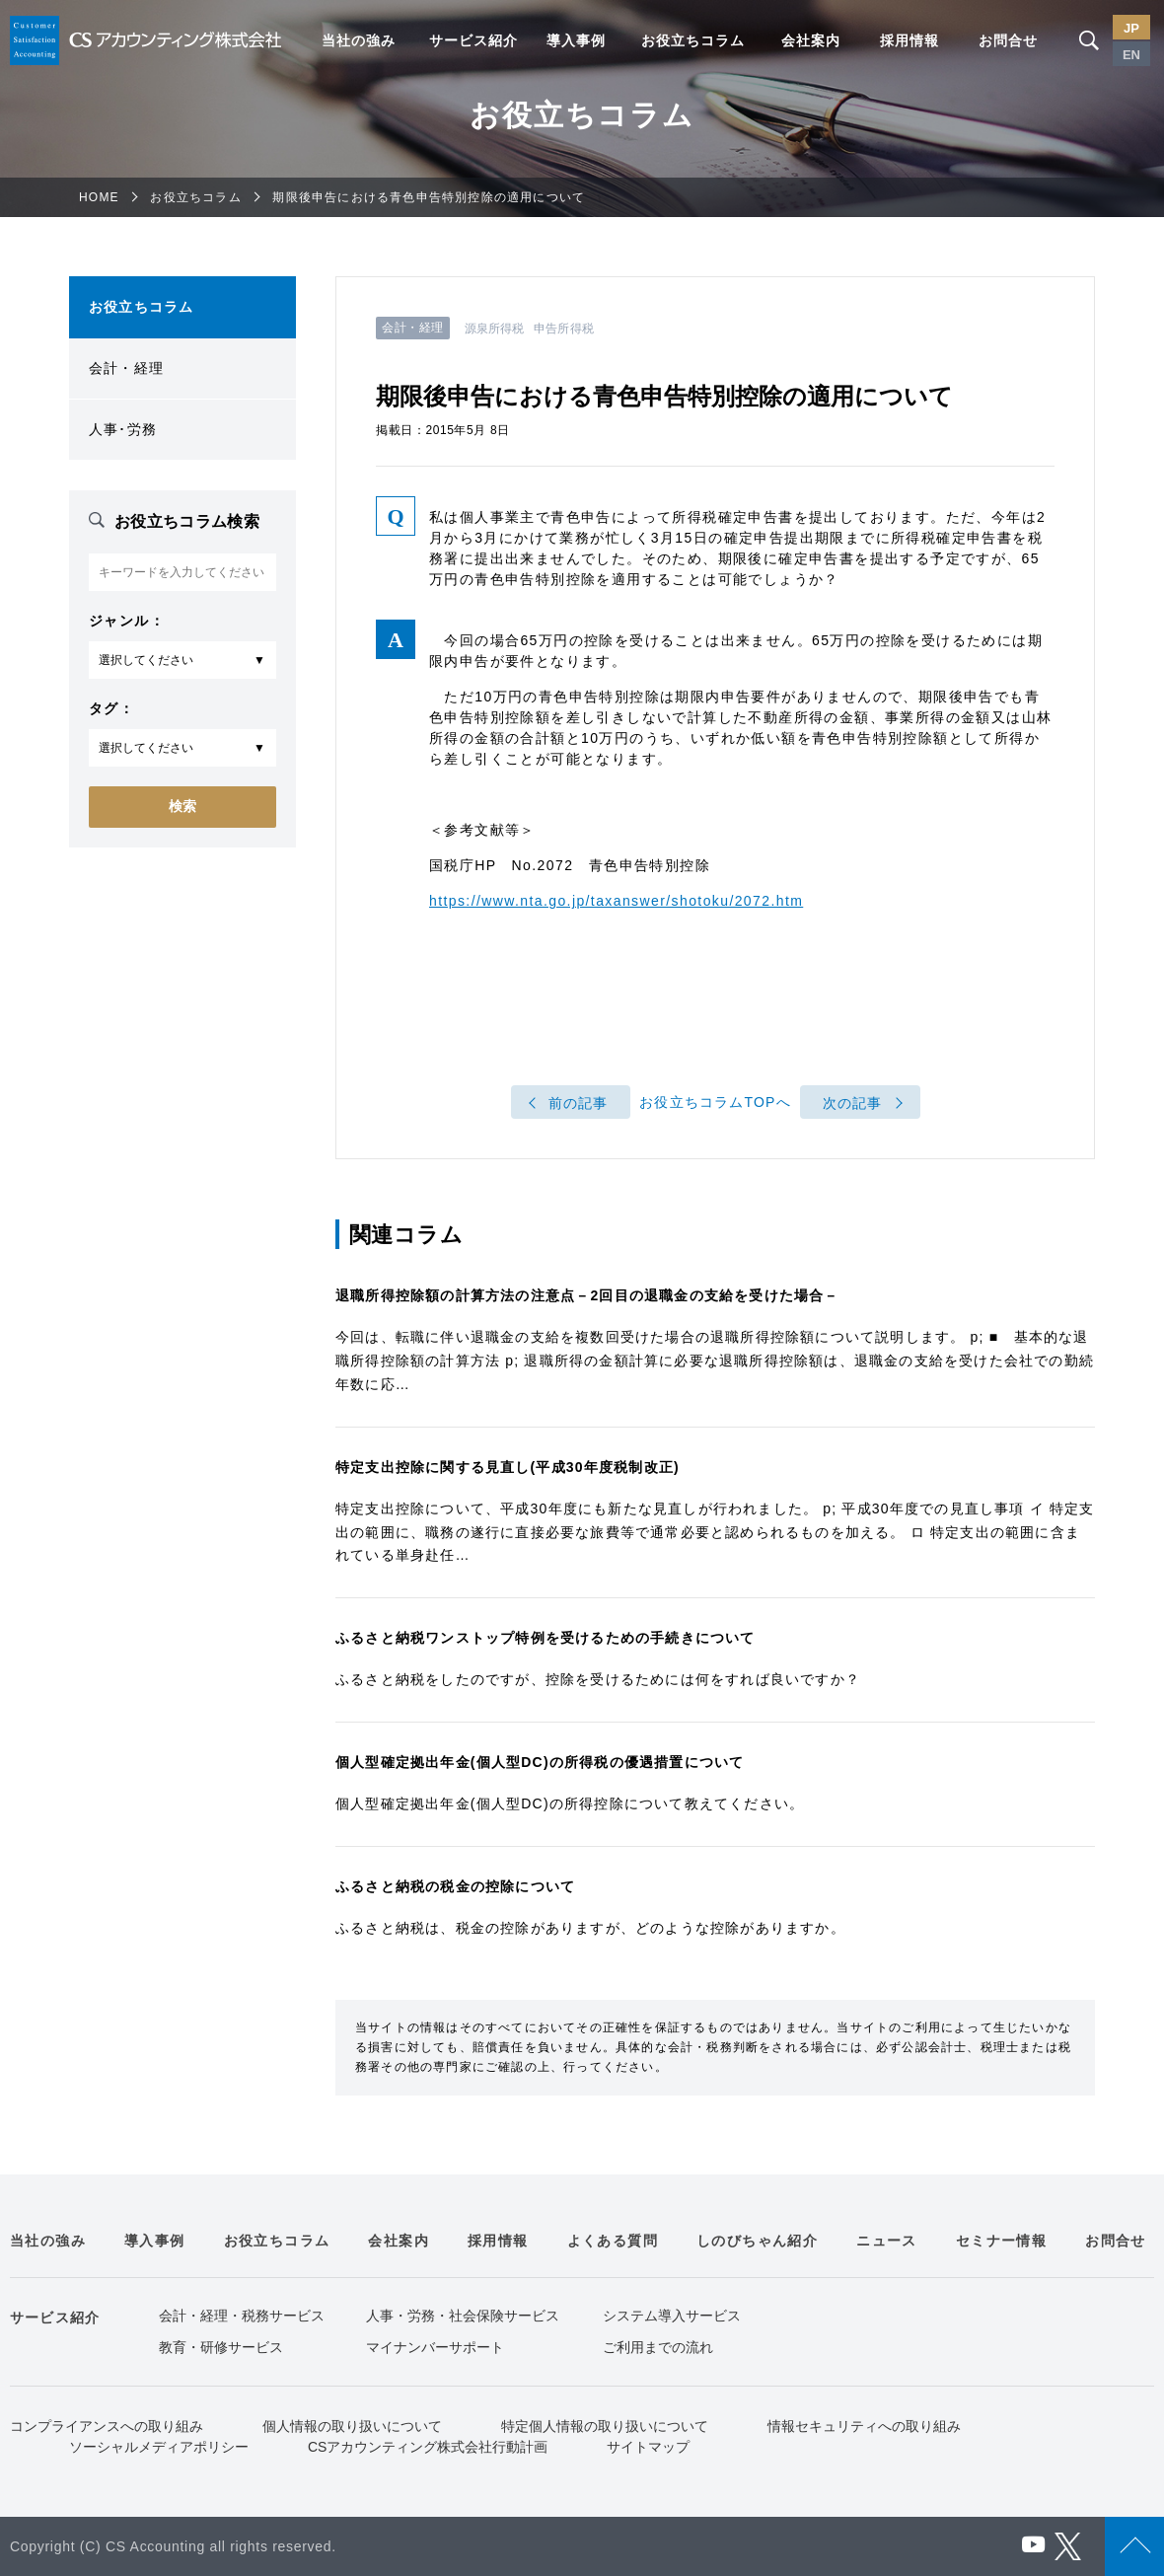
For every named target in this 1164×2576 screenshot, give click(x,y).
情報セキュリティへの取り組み (864, 2426)
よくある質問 (612, 2240)
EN (1131, 54)
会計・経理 (126, 368)
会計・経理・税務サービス (242, 2315)
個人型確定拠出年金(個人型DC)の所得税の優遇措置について (539, 1762)
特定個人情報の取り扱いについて (604, 2426)
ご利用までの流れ (658, 2347)
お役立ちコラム (693, 40)
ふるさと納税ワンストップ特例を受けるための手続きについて (545, 1638)
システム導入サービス (672, 2315)
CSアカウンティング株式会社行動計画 (427, 2447)
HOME (99, 197)
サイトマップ (648, 2447)
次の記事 (853, 1103)
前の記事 (578, 1103)
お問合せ (1008, 40)
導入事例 (576, 40)
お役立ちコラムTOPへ (715, 1103)
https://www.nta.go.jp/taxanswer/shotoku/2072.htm (616, 901)
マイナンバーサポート (435, 2347)
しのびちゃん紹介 (757, 2240)
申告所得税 (564, 328)
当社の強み (359, 40)
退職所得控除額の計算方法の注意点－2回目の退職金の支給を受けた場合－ (587, 1295)
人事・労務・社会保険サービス (462, 2315)
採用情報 (909, 40)
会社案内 (810, 40)
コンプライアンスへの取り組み (106, 2426)
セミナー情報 (1001, 2240)
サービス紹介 (473, 40)
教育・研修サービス (221, 2347)
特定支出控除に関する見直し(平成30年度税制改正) (507, 1467)
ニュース (886, 2240)
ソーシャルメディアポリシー (159, 2447)
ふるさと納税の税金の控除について (455, 1886)
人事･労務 (123, 429)
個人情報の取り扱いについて (352, 2426)
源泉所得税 (495, 328)
